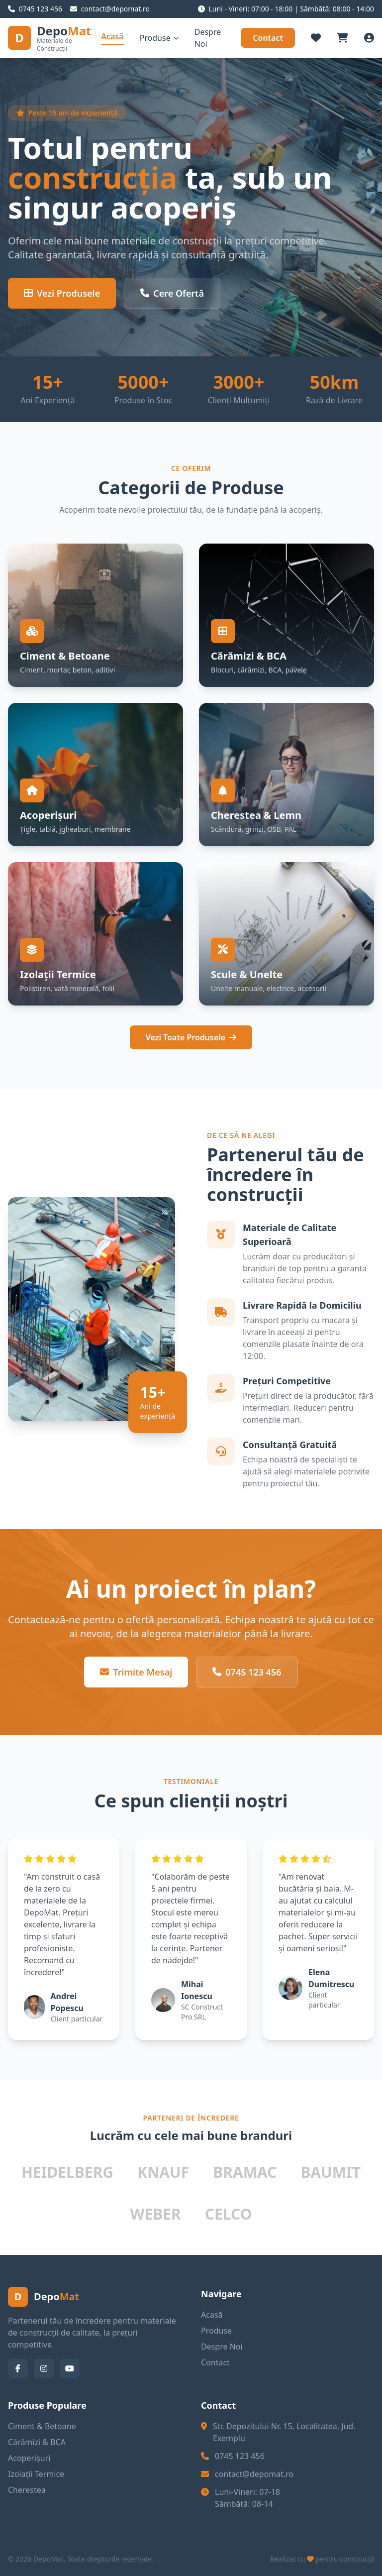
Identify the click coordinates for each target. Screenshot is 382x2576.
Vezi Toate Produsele (191, 1037)
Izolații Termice (36, 2473)
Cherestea (27, 2489)
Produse (159, 37)
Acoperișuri (29, 2458)
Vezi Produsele (62, 293)
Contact (268, 37)
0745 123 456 (246, 1672)
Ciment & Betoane (42, 2426)
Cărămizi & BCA (37, 2442)
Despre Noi (207, 37)
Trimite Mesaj (136, 1672)
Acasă (112, 36)
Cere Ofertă (172, 293)
